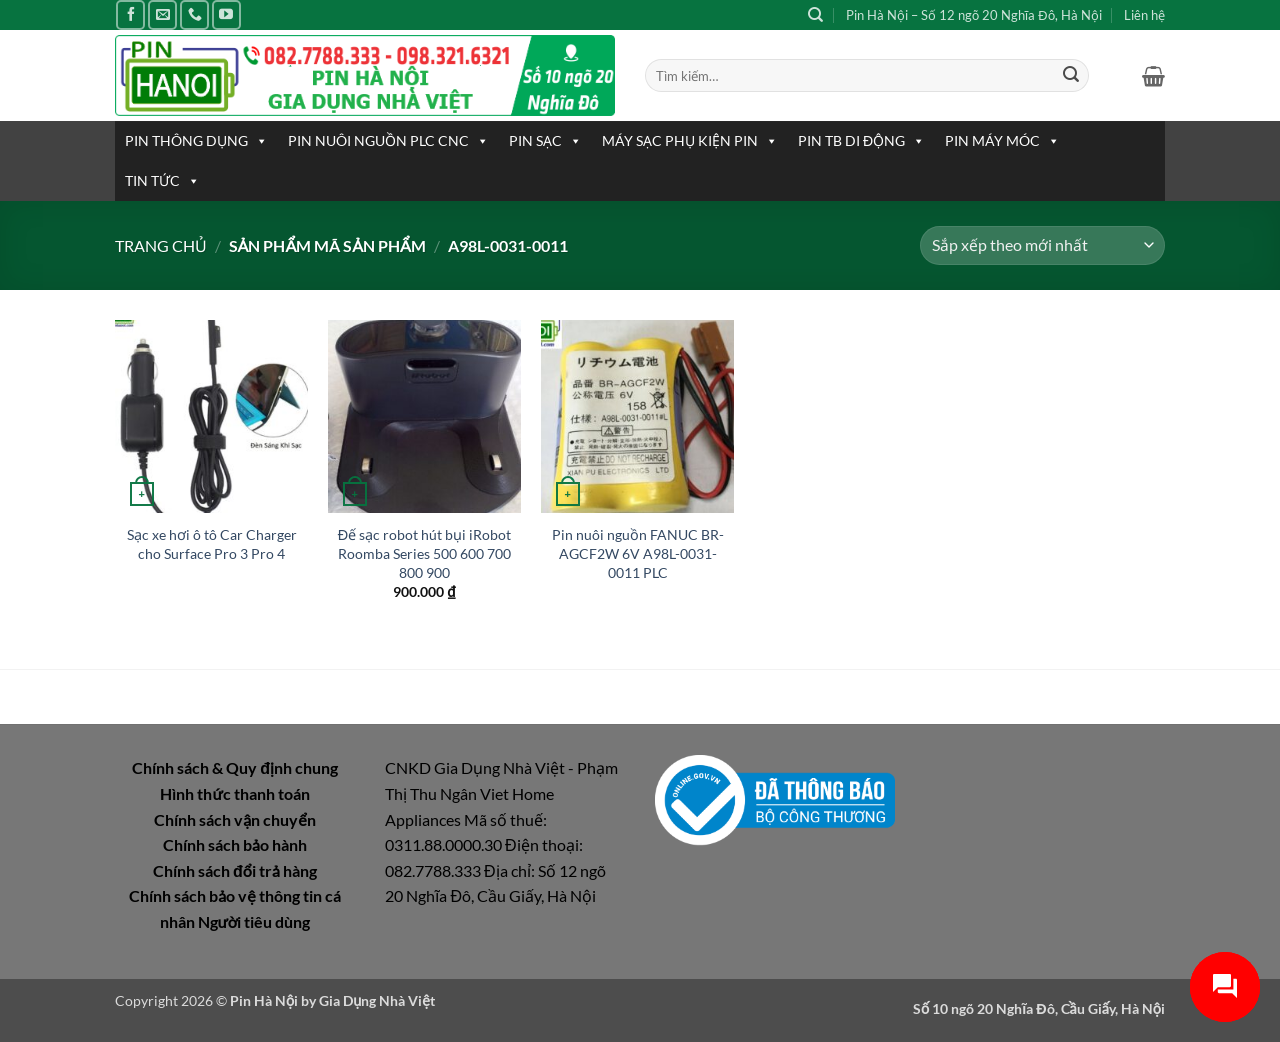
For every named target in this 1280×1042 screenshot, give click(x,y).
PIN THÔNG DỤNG (196, 141)
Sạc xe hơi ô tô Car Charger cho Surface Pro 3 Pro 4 (212, 544)
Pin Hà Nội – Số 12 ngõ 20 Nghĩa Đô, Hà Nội (974, 15)
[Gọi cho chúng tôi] (194, 14)
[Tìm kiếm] (815, 15)
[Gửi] (1071, 76)
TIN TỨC (162, 181)
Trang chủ (161, 245)
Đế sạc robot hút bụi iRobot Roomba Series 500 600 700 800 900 (424, 553)
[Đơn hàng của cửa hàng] (1042, 245)
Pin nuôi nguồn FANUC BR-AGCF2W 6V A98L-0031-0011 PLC (638, 553)
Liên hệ (1144, 15)
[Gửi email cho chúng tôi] (162, 14)
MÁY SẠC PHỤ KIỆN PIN (690, 141)
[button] (1153, 76)
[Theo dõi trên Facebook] (130, 14)
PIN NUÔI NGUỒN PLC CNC (388, 141)
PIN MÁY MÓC (1002, 141)
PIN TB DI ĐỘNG (861, 141)
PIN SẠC (545, 141)
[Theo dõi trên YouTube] (226, 14)
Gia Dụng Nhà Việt (377, 1000)
